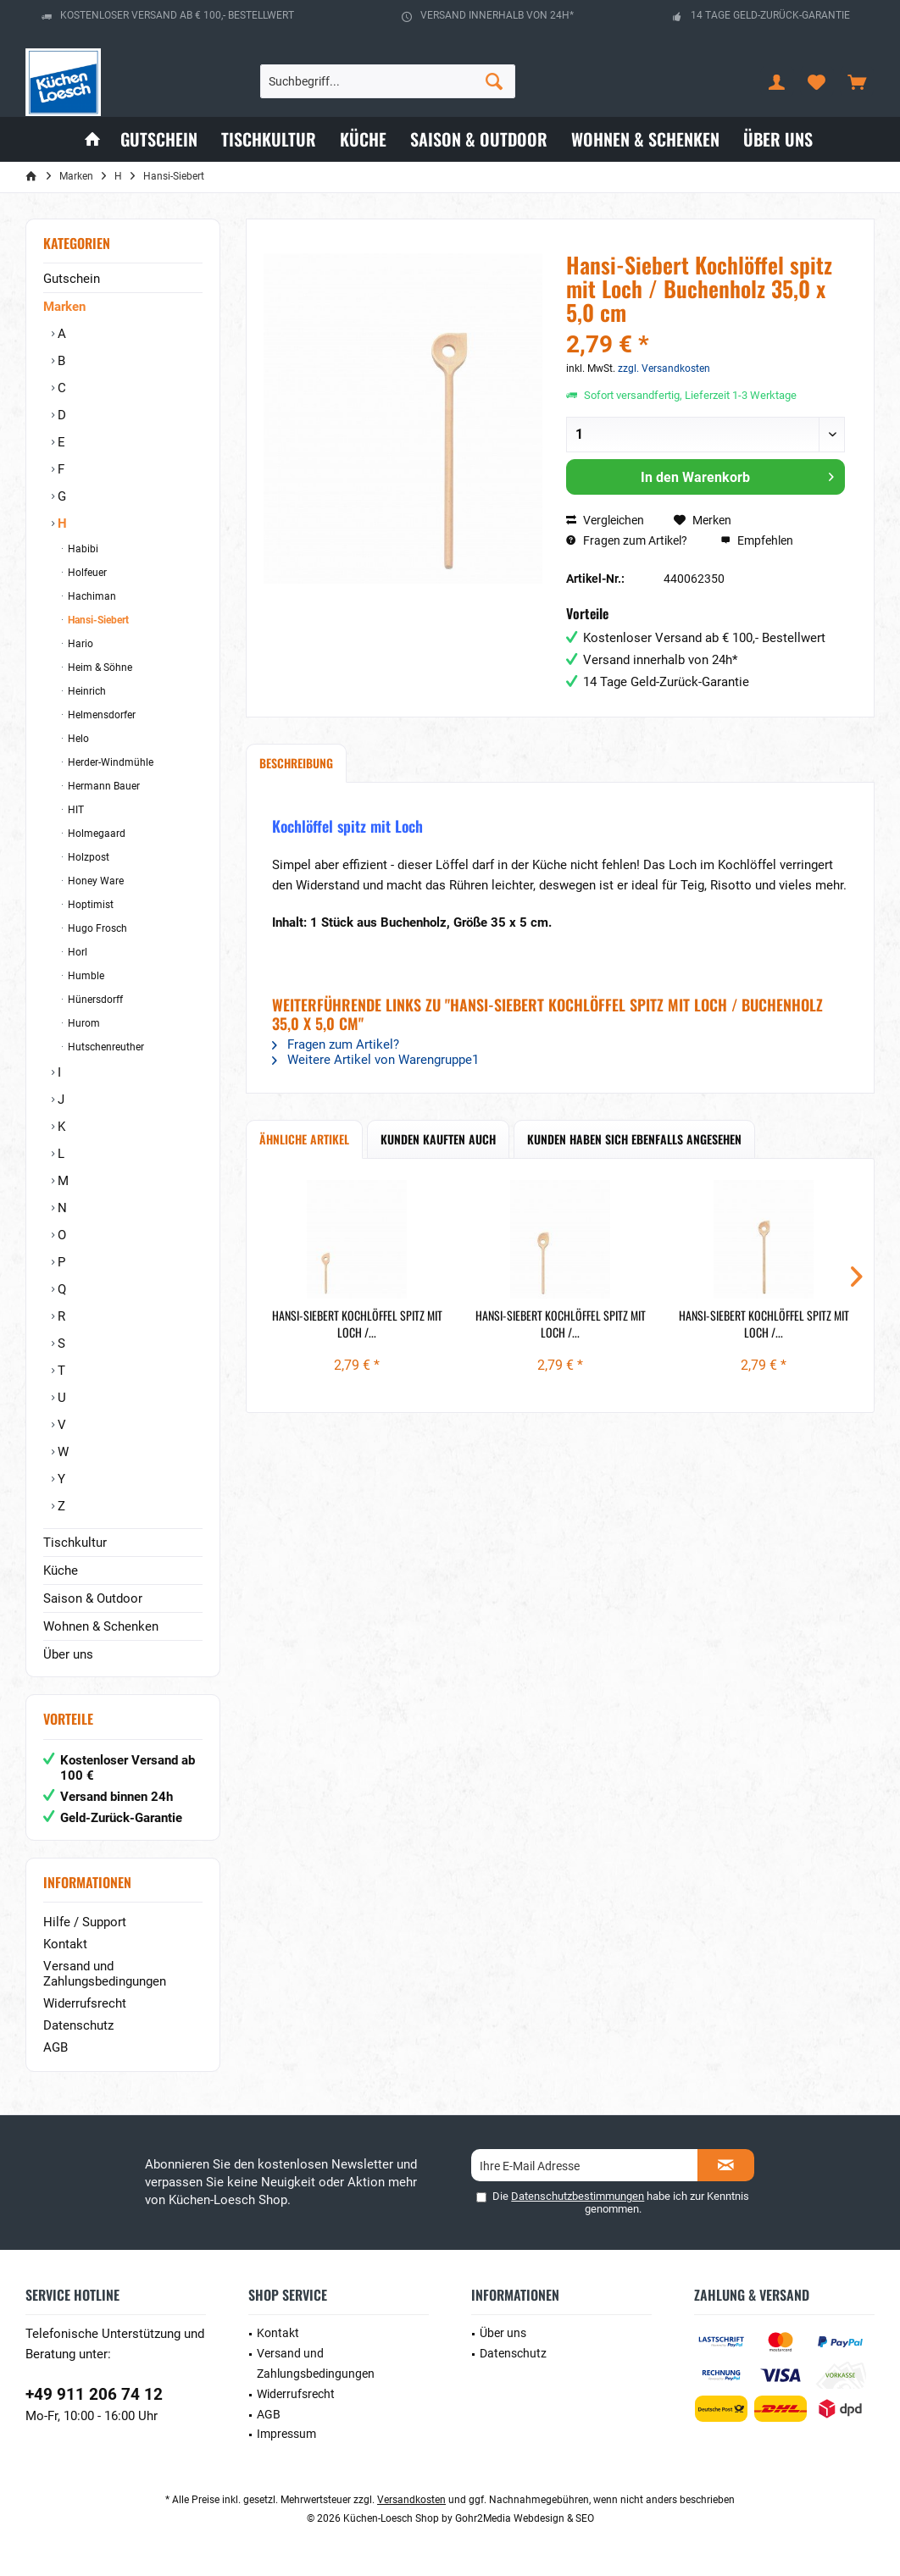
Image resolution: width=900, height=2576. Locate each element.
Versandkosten (411, 2500)
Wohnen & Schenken (100, 1626)
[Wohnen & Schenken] (645, 139)
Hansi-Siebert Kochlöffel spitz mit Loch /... (357, 1324)
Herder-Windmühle (109, 762)
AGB (55, 2047)
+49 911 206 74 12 (94, 2394)
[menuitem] (857, 81)
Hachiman (90, 596)
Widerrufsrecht (84, 2003)
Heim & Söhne (98, 667)
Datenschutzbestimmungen (577, 2196)
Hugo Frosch (96, 928)
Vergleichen (605, 520)
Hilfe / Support (84, 1922)
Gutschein (71, 278)
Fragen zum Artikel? (626, 540)
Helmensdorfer (100, 715)
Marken (64, 306)
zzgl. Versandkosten (664, 368)
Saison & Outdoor (92, 1598)
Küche (60, 1570)
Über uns (68, 1654)
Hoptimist (89, 905)
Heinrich (85, 691)
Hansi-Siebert (97, 620)
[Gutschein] (158, 139)
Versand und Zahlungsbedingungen (104, 1973)
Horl (76, 952)
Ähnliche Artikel (304, 1139)
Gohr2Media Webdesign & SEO (524, 2518)
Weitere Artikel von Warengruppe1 (375, 1059)
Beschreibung (296, 763)
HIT (74, 810)
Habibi (81, 549)
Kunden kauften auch (438, 1139)
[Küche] (363, 139)
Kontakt (65, 1944)
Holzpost (87, 857)
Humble (84, 976)
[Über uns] (778, 139)
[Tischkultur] (268, 139)
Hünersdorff (94, 999)
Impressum (286, 2433)
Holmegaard (95, 833)
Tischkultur (75, 1542)
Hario (79, 644)
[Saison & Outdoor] (478, 139)
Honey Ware (94, 881)
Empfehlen (756, 540)
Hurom (82, 1023)
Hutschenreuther (104, 1047)
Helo (77, 739)
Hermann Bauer (102, 786)
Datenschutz (78, 2025)
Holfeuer (86, 573)
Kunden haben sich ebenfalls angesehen (634, 1139)
